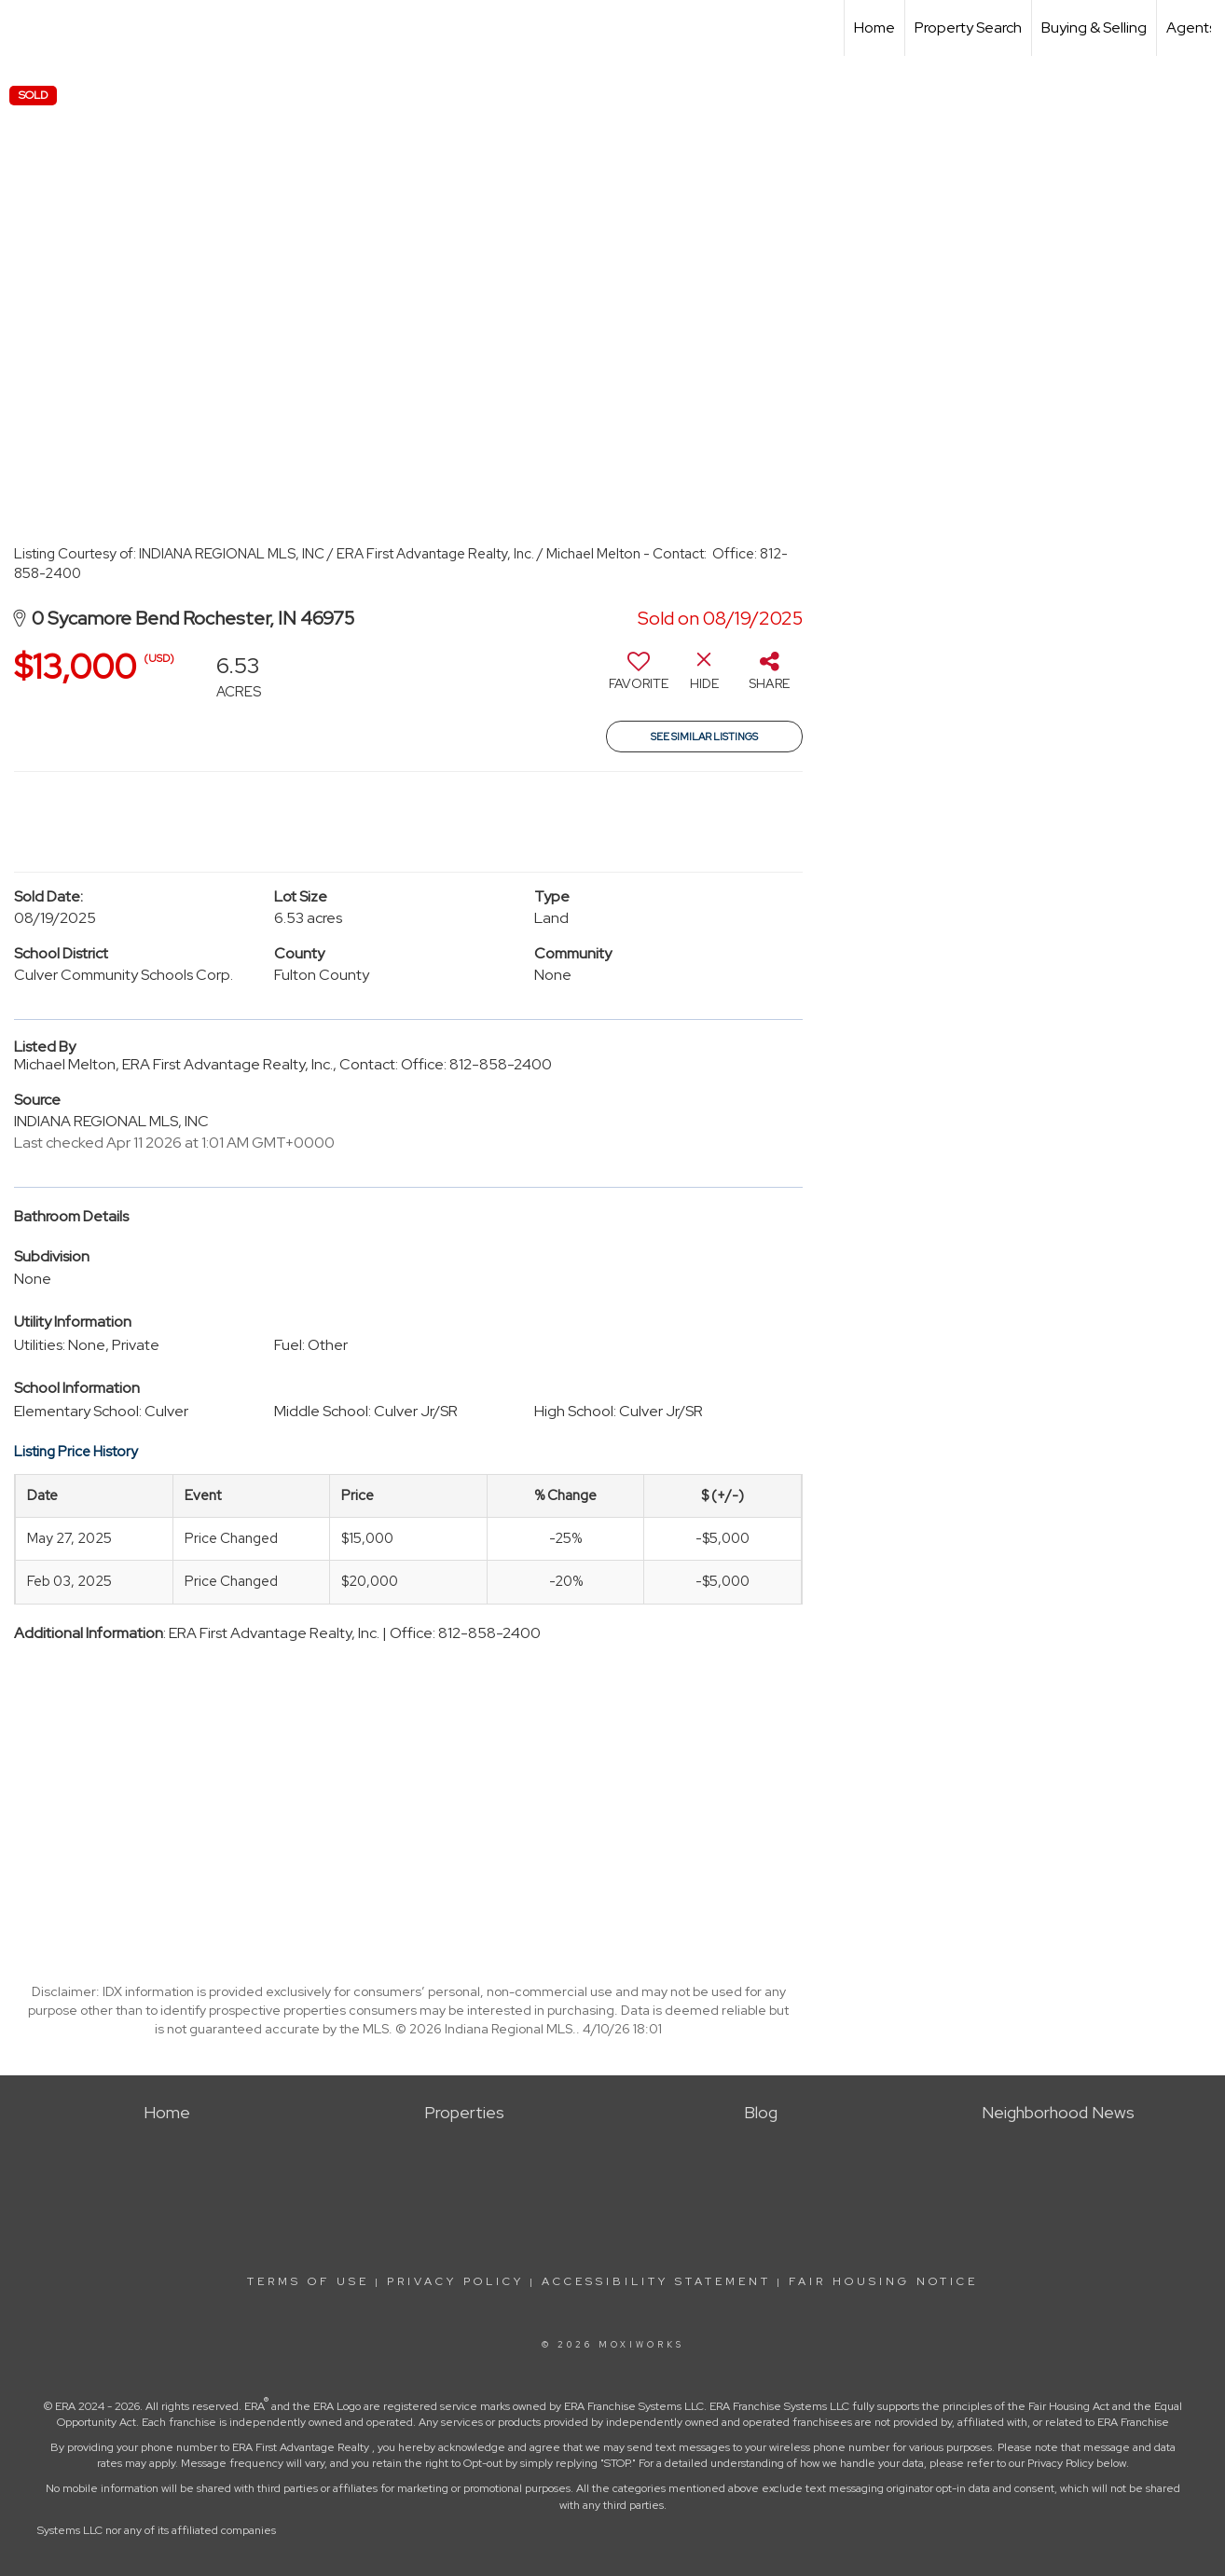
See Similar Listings (704, 736)
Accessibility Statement (656, 2281)
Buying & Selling (1094, 27)
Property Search (968, 27)
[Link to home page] (24, 28)
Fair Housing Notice (883, 2281)
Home (874, 27)
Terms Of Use (308, 2281)
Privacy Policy (455, 2281)
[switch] (638, 678)
